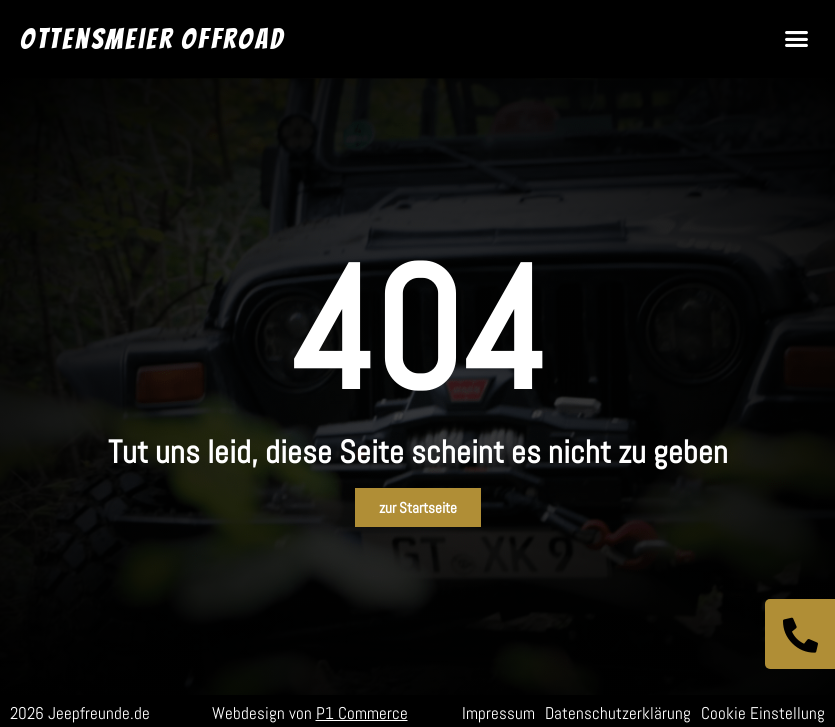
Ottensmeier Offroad (152, 39)
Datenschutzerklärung (618, 713)
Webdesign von (310, 713)
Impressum (498, 713)
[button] (797, 39)
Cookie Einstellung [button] (763, 713)
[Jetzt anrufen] (800, 634)
